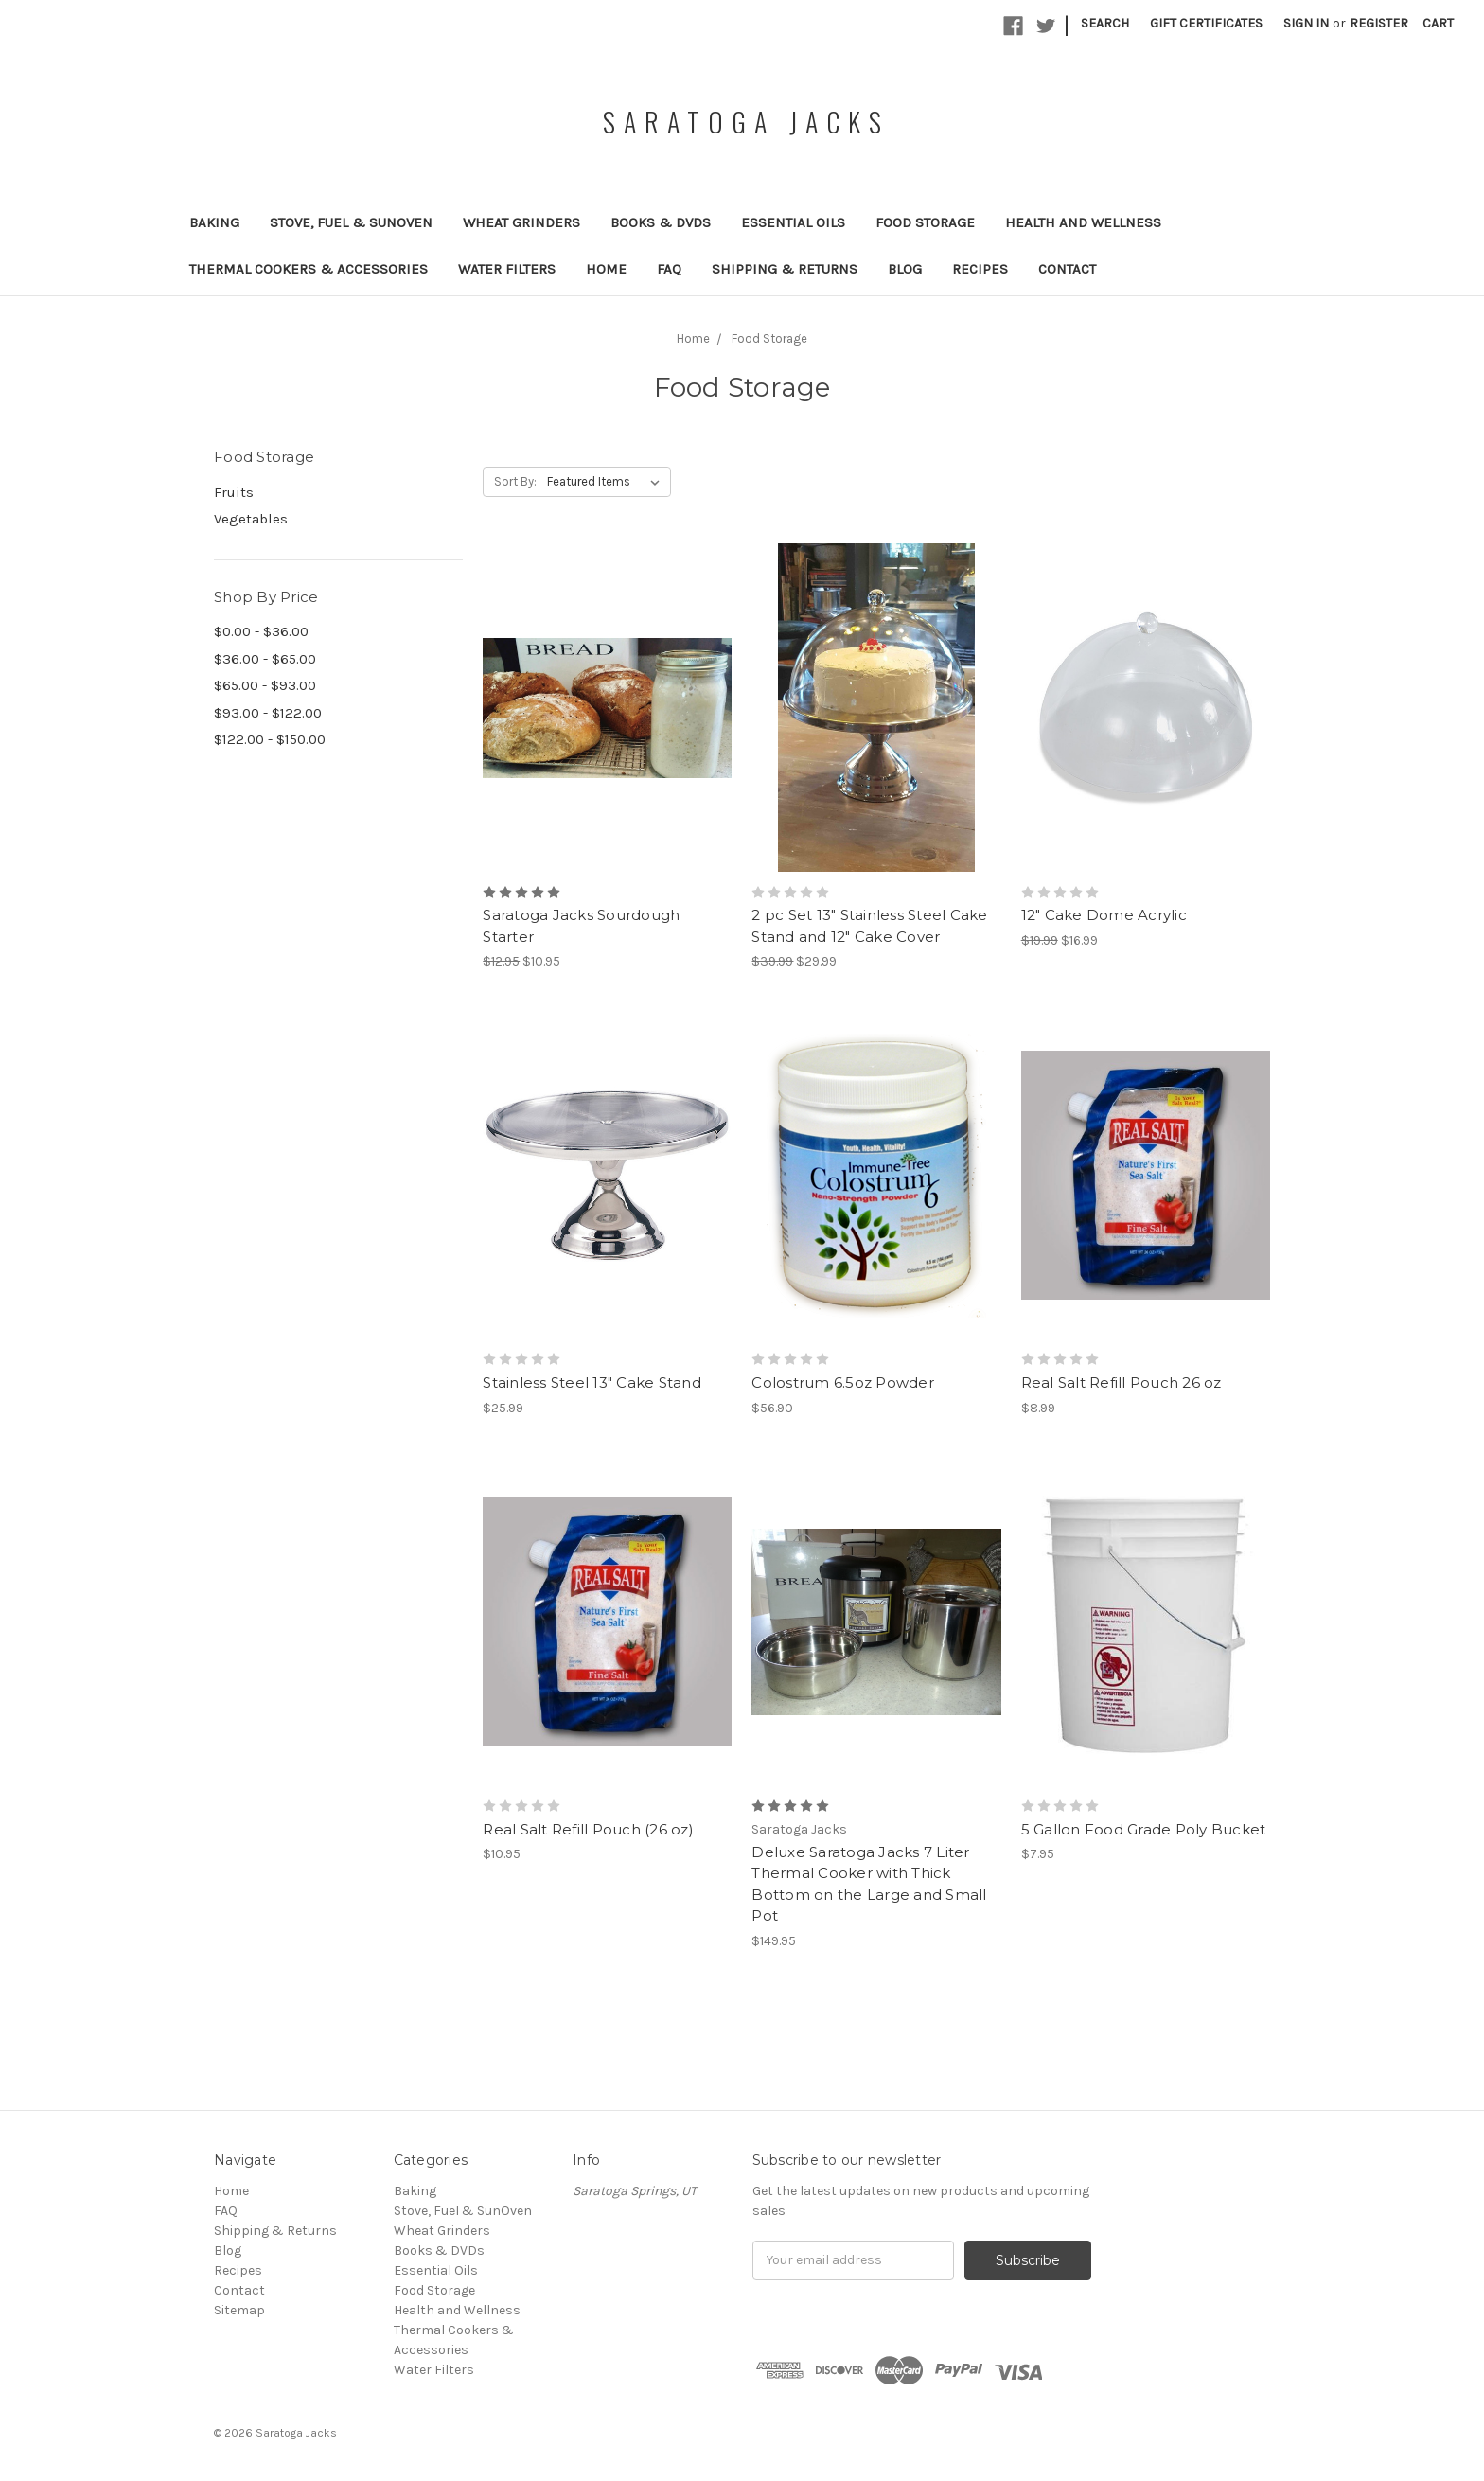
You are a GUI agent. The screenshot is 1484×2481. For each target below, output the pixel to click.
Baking (214, 222)
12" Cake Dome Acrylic (1104, 915)
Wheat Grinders (521, 222)
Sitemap (239, 2310)
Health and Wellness (1083, 222)
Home (606, 268)
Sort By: (515, 481)
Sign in (1306, 23)
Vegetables (251, 518)
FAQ (669, 268)
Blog (905, 268)
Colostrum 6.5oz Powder (842, 1382)
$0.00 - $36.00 (261, 631)
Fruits (234, 492)
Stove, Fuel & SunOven (351, 222)
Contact (1067, 268)
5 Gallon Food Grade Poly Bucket (1143, 1829)
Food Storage (925, 222)
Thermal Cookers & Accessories (308, 268)
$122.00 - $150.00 (270, 739)
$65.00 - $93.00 (265, 685)
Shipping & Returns (784, 268)
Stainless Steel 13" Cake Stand (592, 1382)
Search (1105, 23)
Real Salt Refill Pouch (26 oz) (588, 1829)
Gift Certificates (1206, 23)
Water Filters (507, 268)
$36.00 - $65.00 (265, 658)
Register (1379, 23)
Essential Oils (793, 222)
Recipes (980, 268)
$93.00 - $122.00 (268, 712)
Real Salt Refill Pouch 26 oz (1121, 1382)
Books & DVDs (660, 222)
